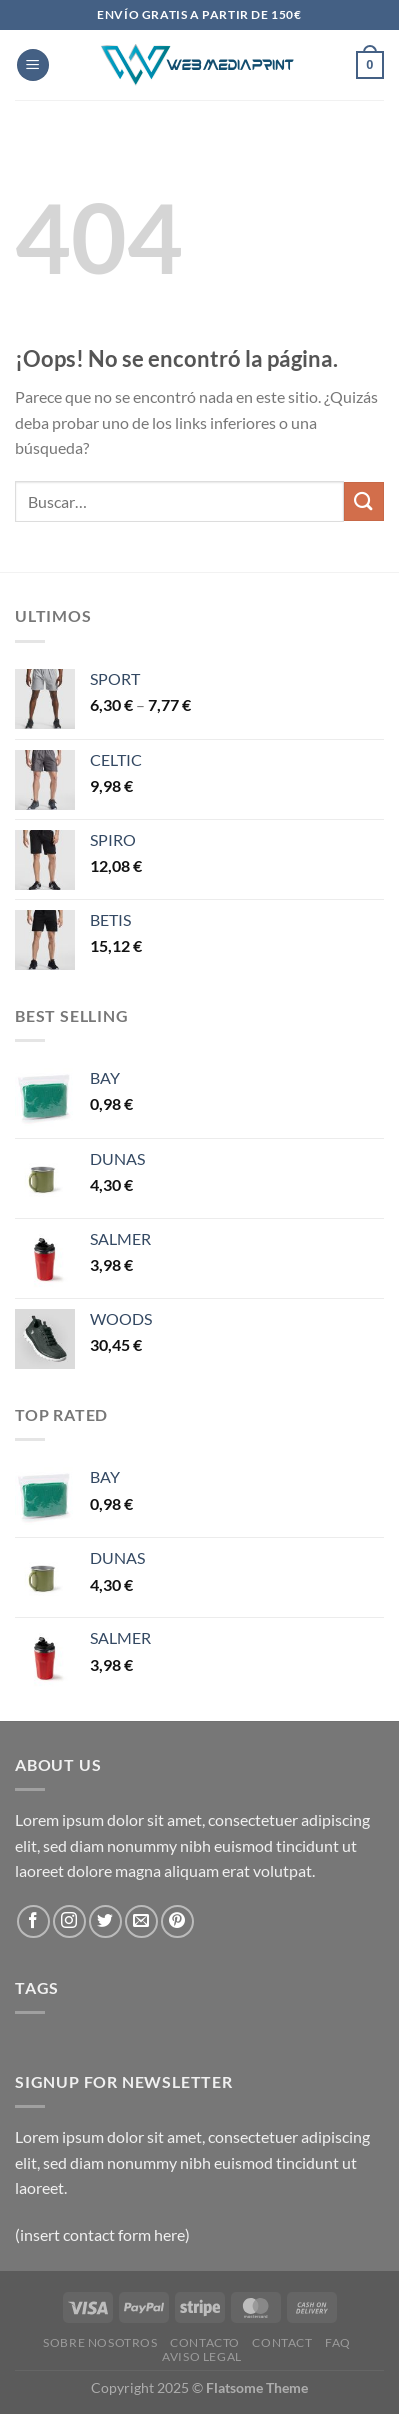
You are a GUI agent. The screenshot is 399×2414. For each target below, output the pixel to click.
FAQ (338, 2342)
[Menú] (33, 65)
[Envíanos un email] (141, 1921)
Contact (282, 2342)
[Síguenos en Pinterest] (177, 1921)
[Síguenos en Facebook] (33, 1921)
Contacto (205, 2342)
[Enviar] (364, 501)
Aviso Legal (202, 2356)
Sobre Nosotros (100, 2342)
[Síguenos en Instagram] (69, 1921)
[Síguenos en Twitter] (105, 1921)
